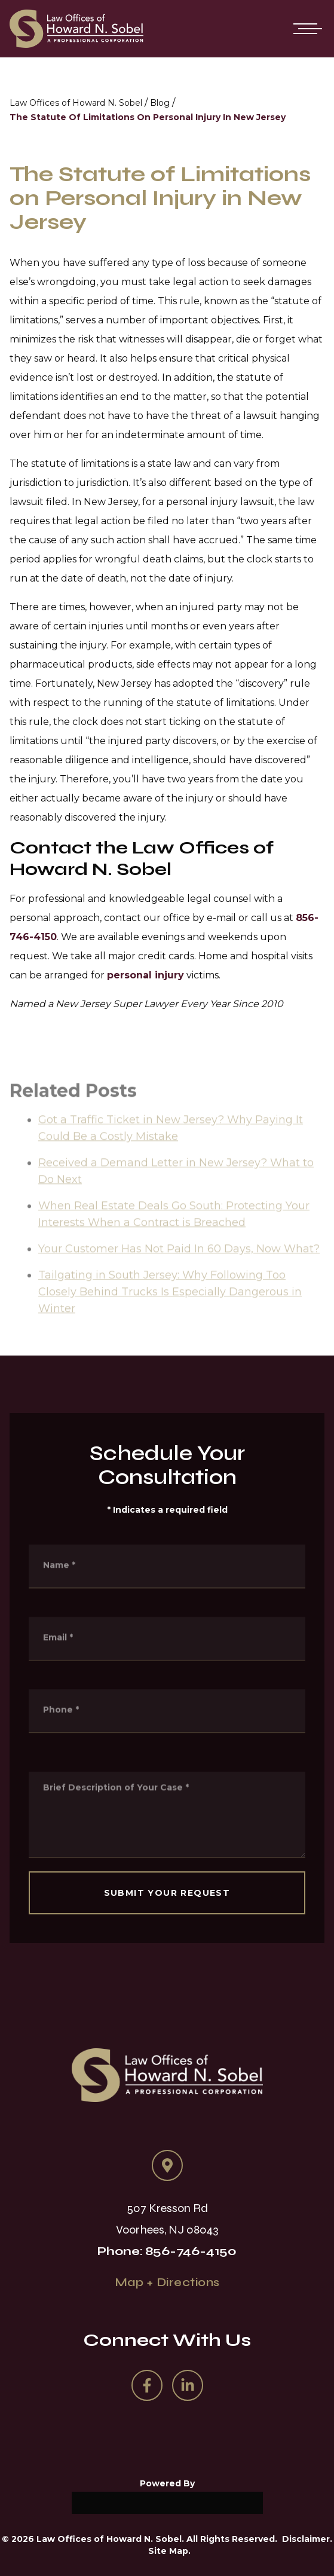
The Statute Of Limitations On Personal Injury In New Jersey (148, 117)
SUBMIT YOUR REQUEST (167, 1892)
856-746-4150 (191, 2251)
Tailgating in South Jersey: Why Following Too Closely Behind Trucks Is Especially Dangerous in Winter (170, 1323)
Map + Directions (167, 2282)
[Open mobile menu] (305, 28)
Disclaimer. (307, 2539)
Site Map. (169, 2551)
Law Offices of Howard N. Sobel (76, 102)
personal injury (145, 975)
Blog (160, 102)
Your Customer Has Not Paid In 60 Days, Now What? (179, 1280)
